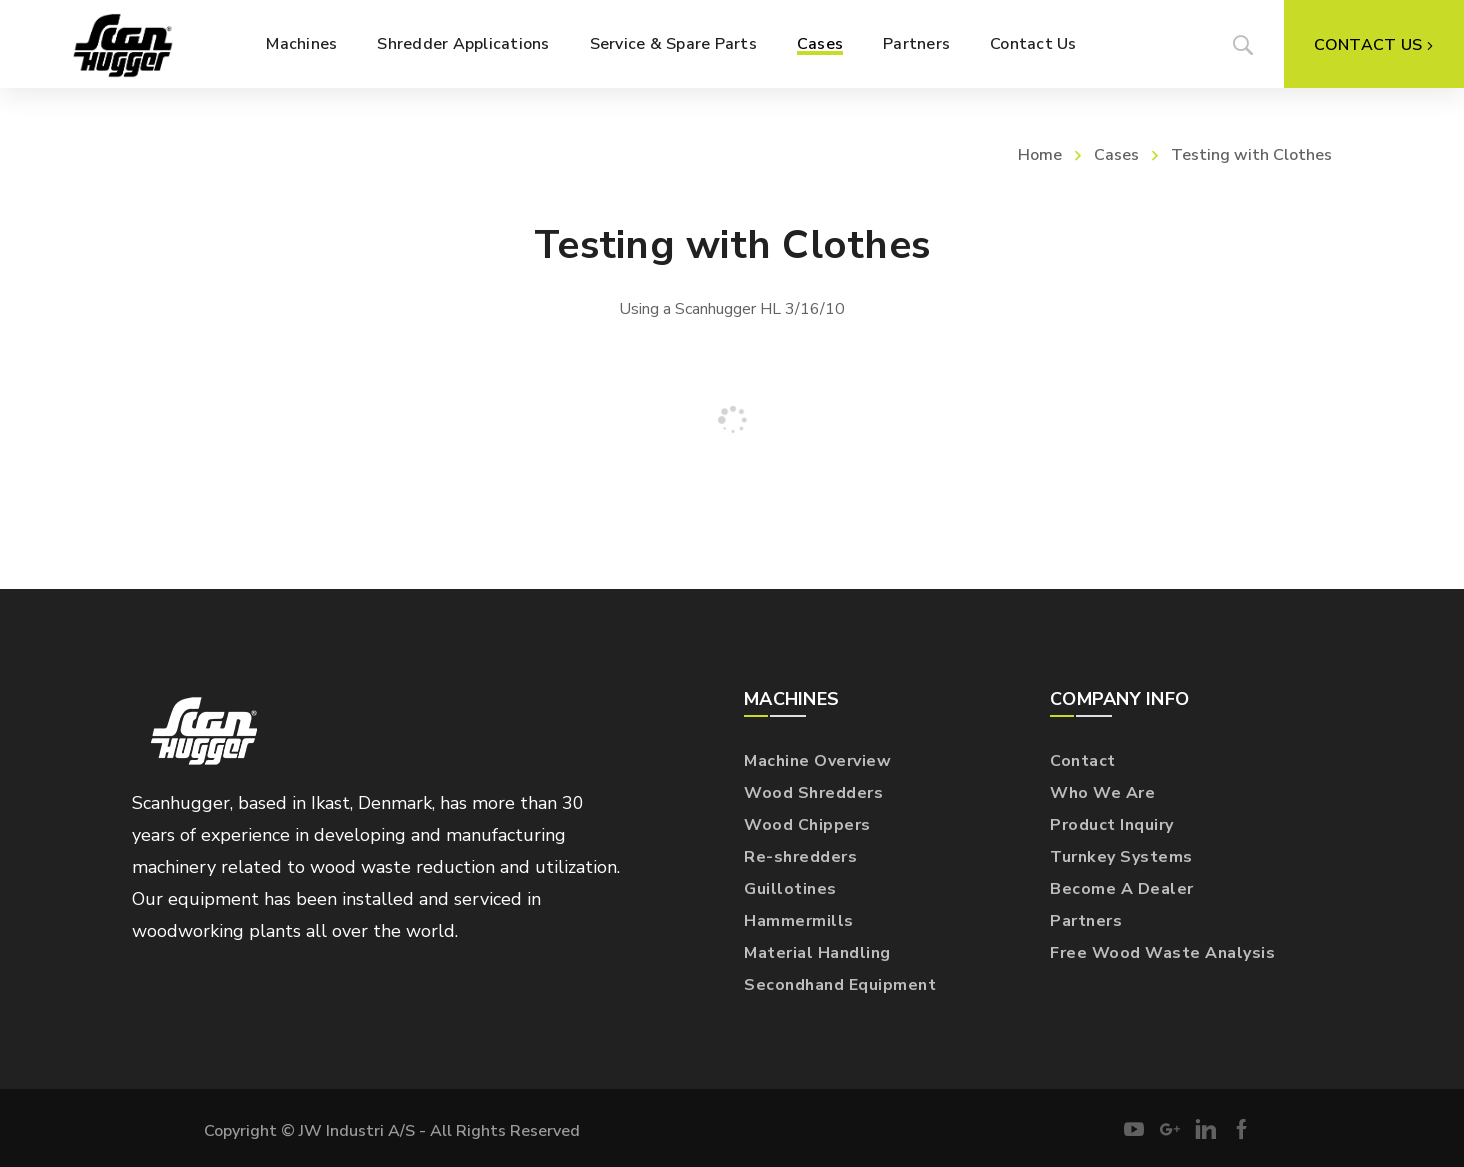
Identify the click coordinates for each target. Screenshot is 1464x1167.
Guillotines (790, 889)
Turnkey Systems (1121, 857)
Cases (1116, 155)
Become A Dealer (1122, 889)
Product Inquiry (1112, 825)
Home (1040, 155)
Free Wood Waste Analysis (1162, 953)
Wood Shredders (813, 793)
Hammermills (799, 921)
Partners (1086, 921)
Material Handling (817, 953)
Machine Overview (817, 761)
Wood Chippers (807, 825)
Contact (1083, 761)
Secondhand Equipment (840, 985)
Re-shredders (800, 857)
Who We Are (1102, 793)
